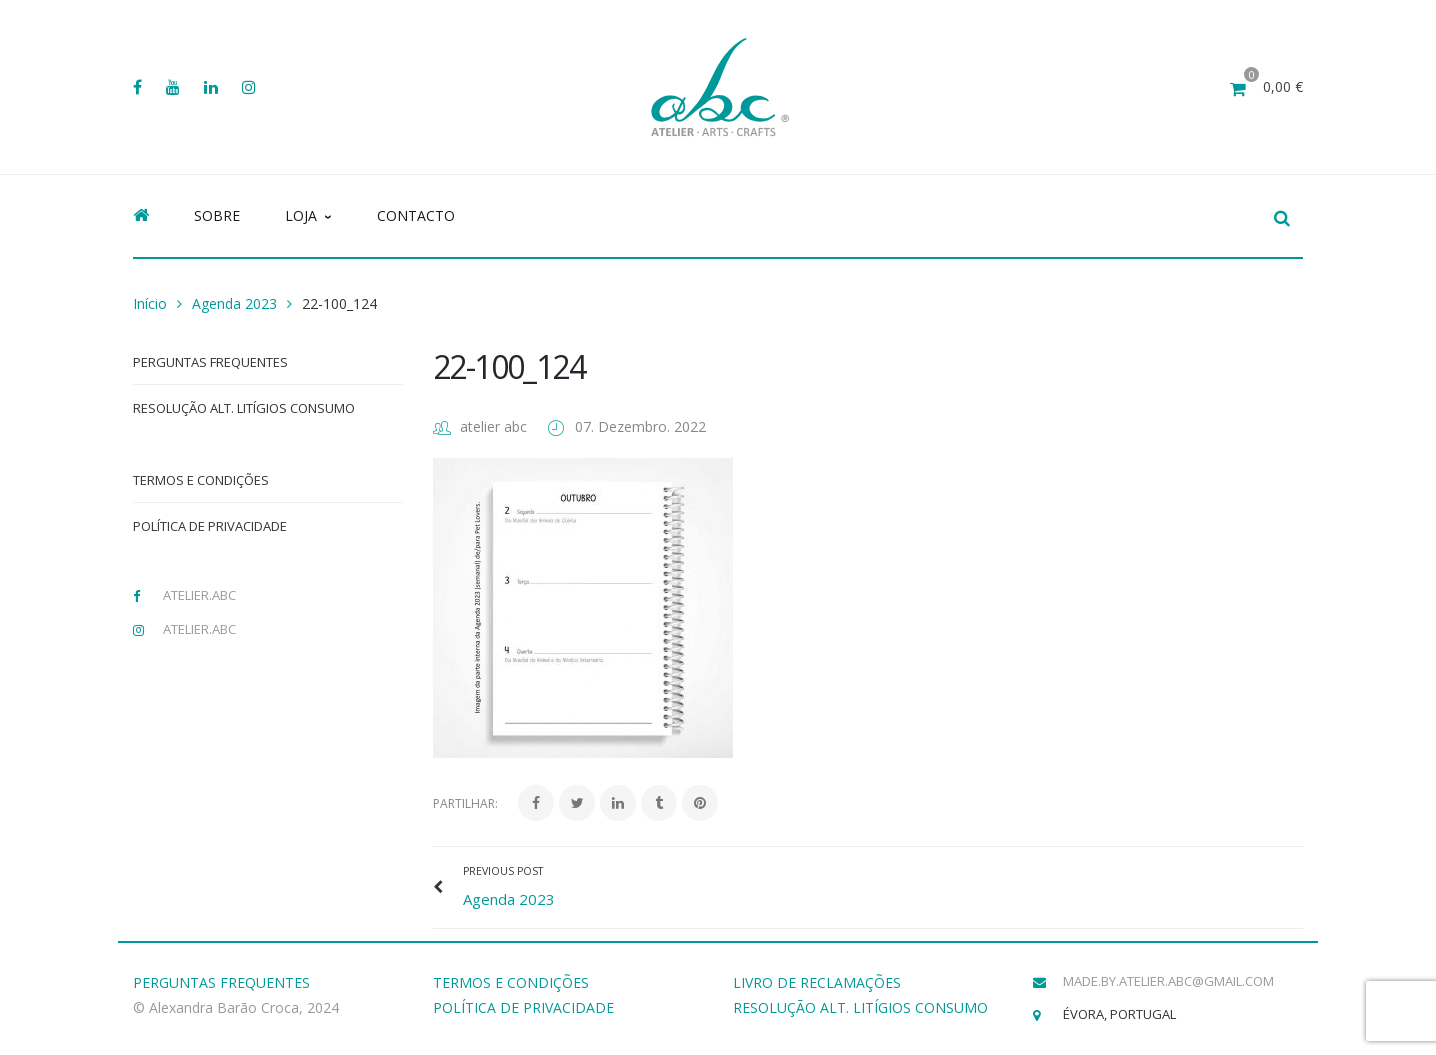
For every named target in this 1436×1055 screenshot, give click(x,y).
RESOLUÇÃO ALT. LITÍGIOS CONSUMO (860, 1007)
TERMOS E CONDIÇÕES (511, 982)
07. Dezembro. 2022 (640, 426)
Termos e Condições (201, 480)
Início (150, 303)
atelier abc (493, 426)
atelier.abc (199, 595)
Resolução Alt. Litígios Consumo (244, 408)
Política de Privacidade (210, 526)
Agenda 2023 (234, 303)
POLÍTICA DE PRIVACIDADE (523, 1007)
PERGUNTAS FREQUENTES (221, 982)
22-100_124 (509, 366)
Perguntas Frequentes (210, 362)
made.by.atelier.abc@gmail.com (1168, 981)
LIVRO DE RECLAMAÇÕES (817, 982)
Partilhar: (465, 803)
